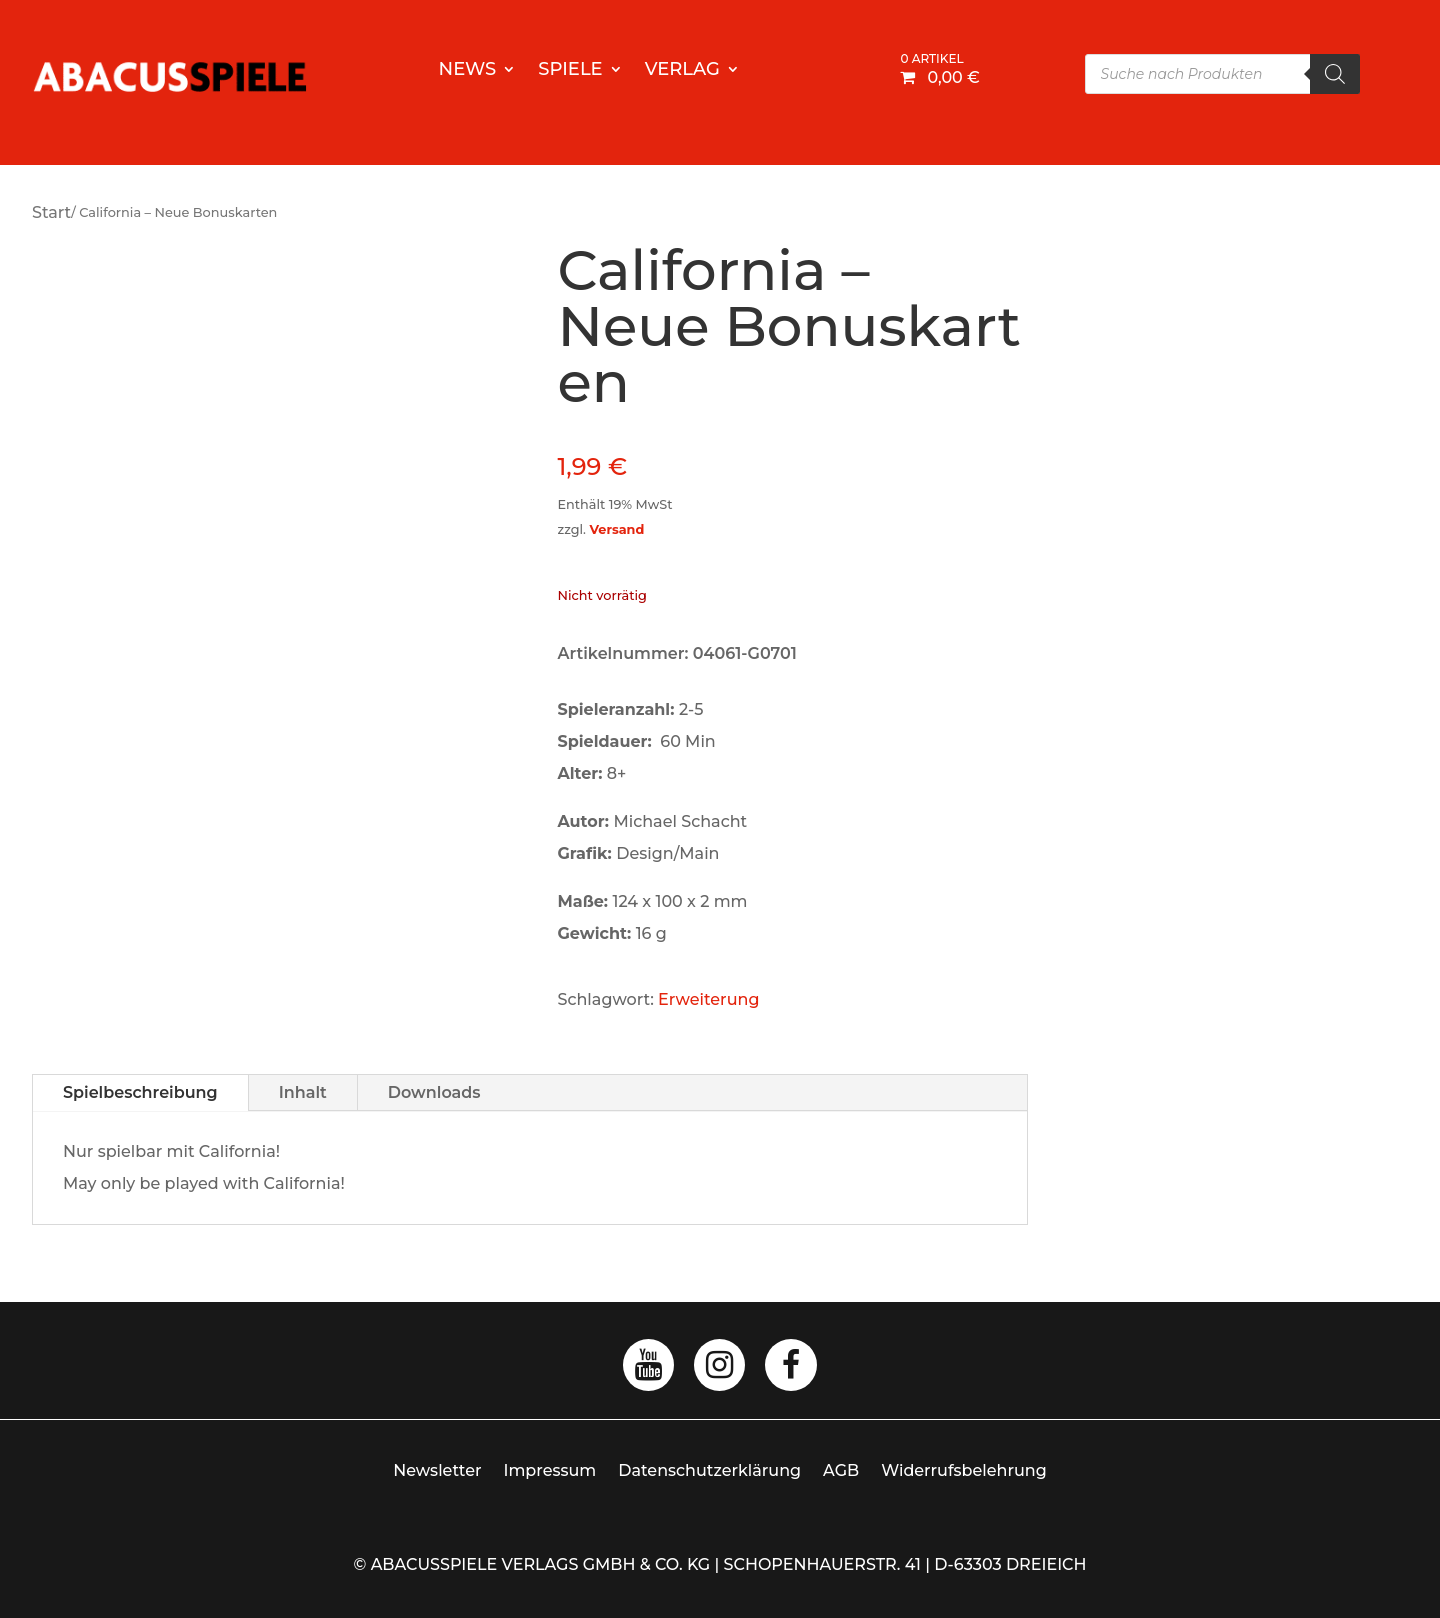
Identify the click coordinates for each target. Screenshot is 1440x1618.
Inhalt (303, 1092)
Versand (616, 529)
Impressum (550, 1470)
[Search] (1335, 74)
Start (51, 212)
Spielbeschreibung (140, 1092)
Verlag (682, 71)
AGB (841, 1470)
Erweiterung (708, 999)
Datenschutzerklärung (709, 1470)
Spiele (570, 71)
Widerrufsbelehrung (964, 1470)
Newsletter (437, 1470)
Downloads (434, 1092)
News (468, 71)
